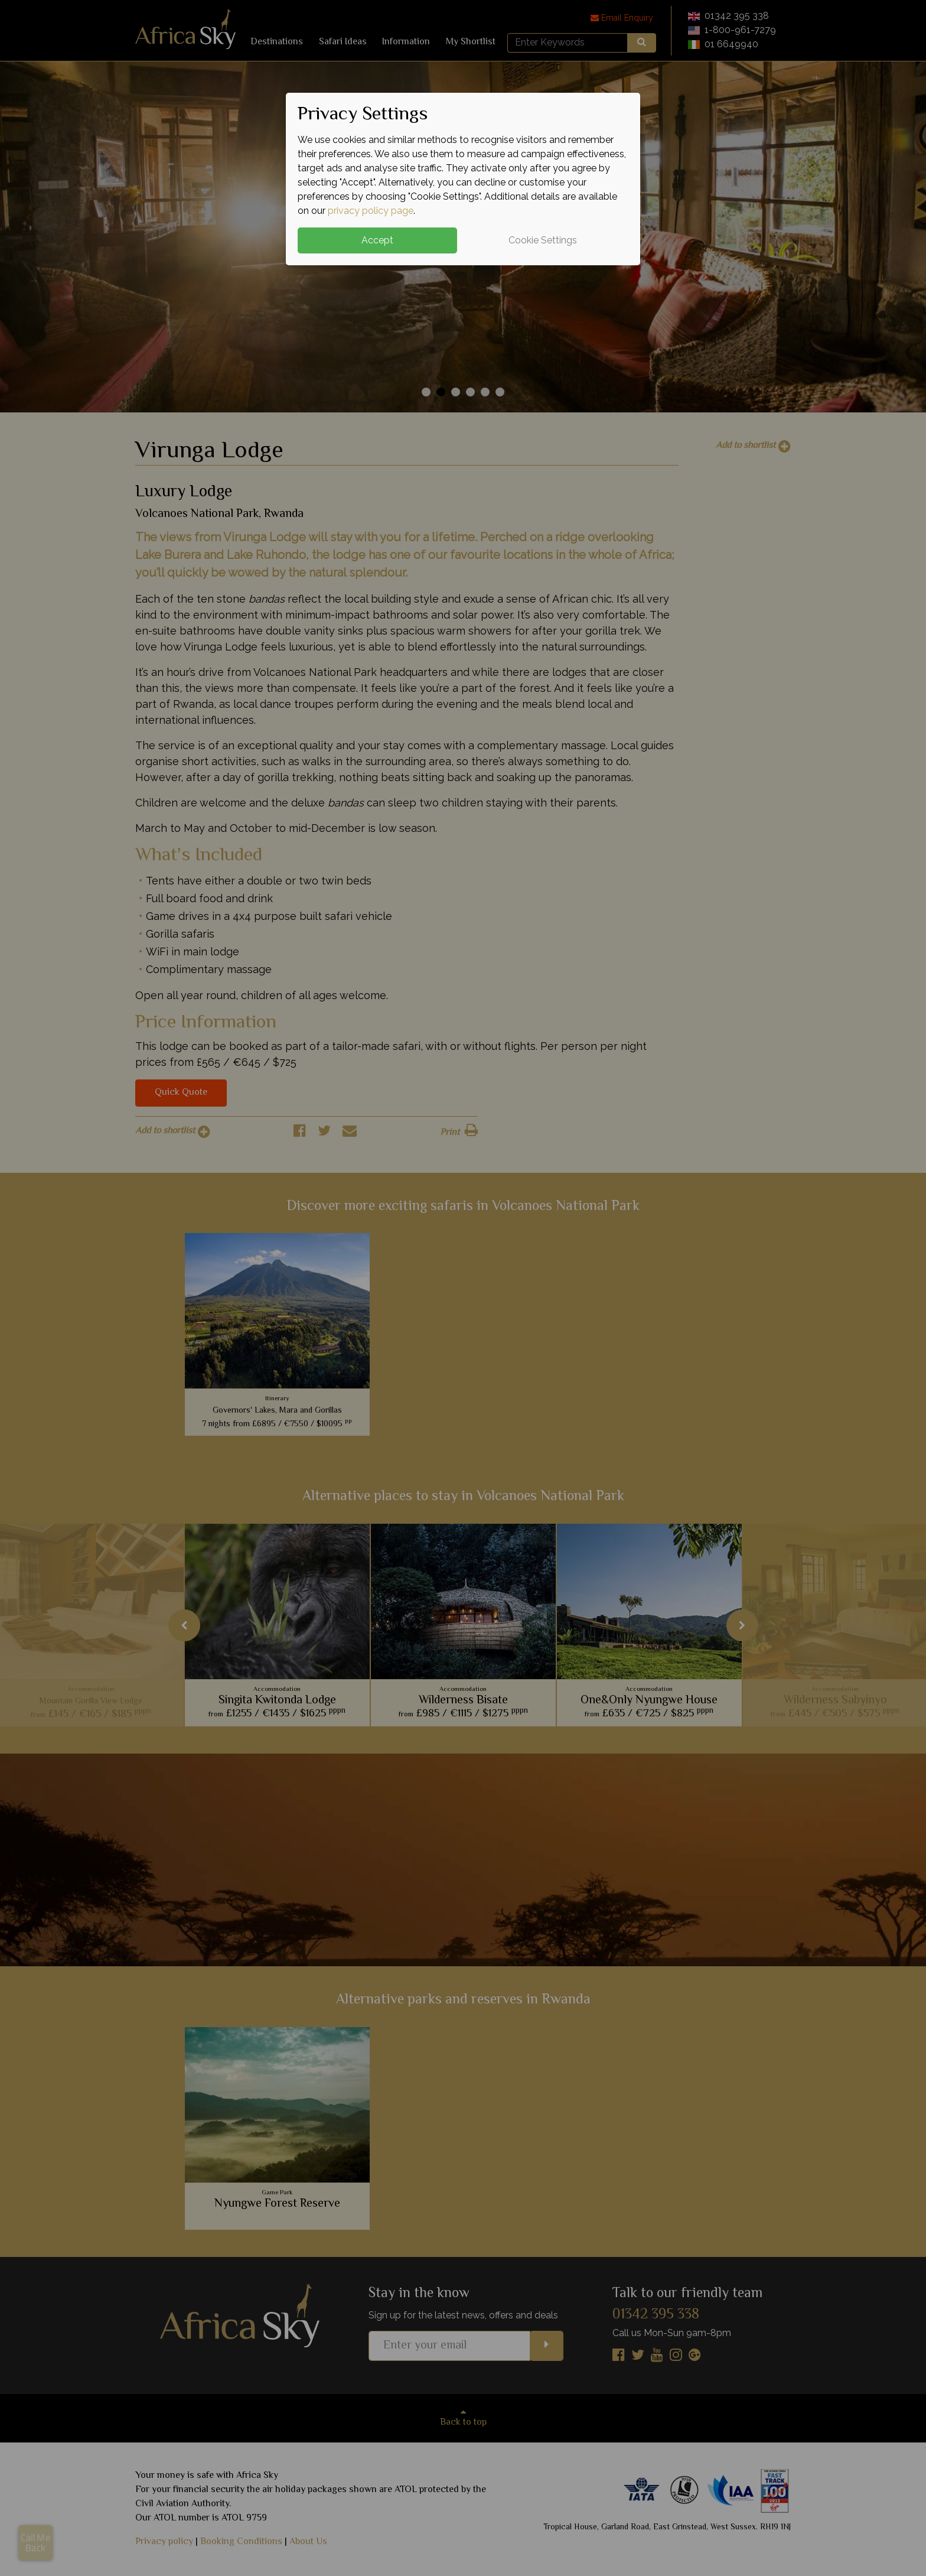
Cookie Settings (542, 240)
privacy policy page (370, 210)
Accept (377, 240)
